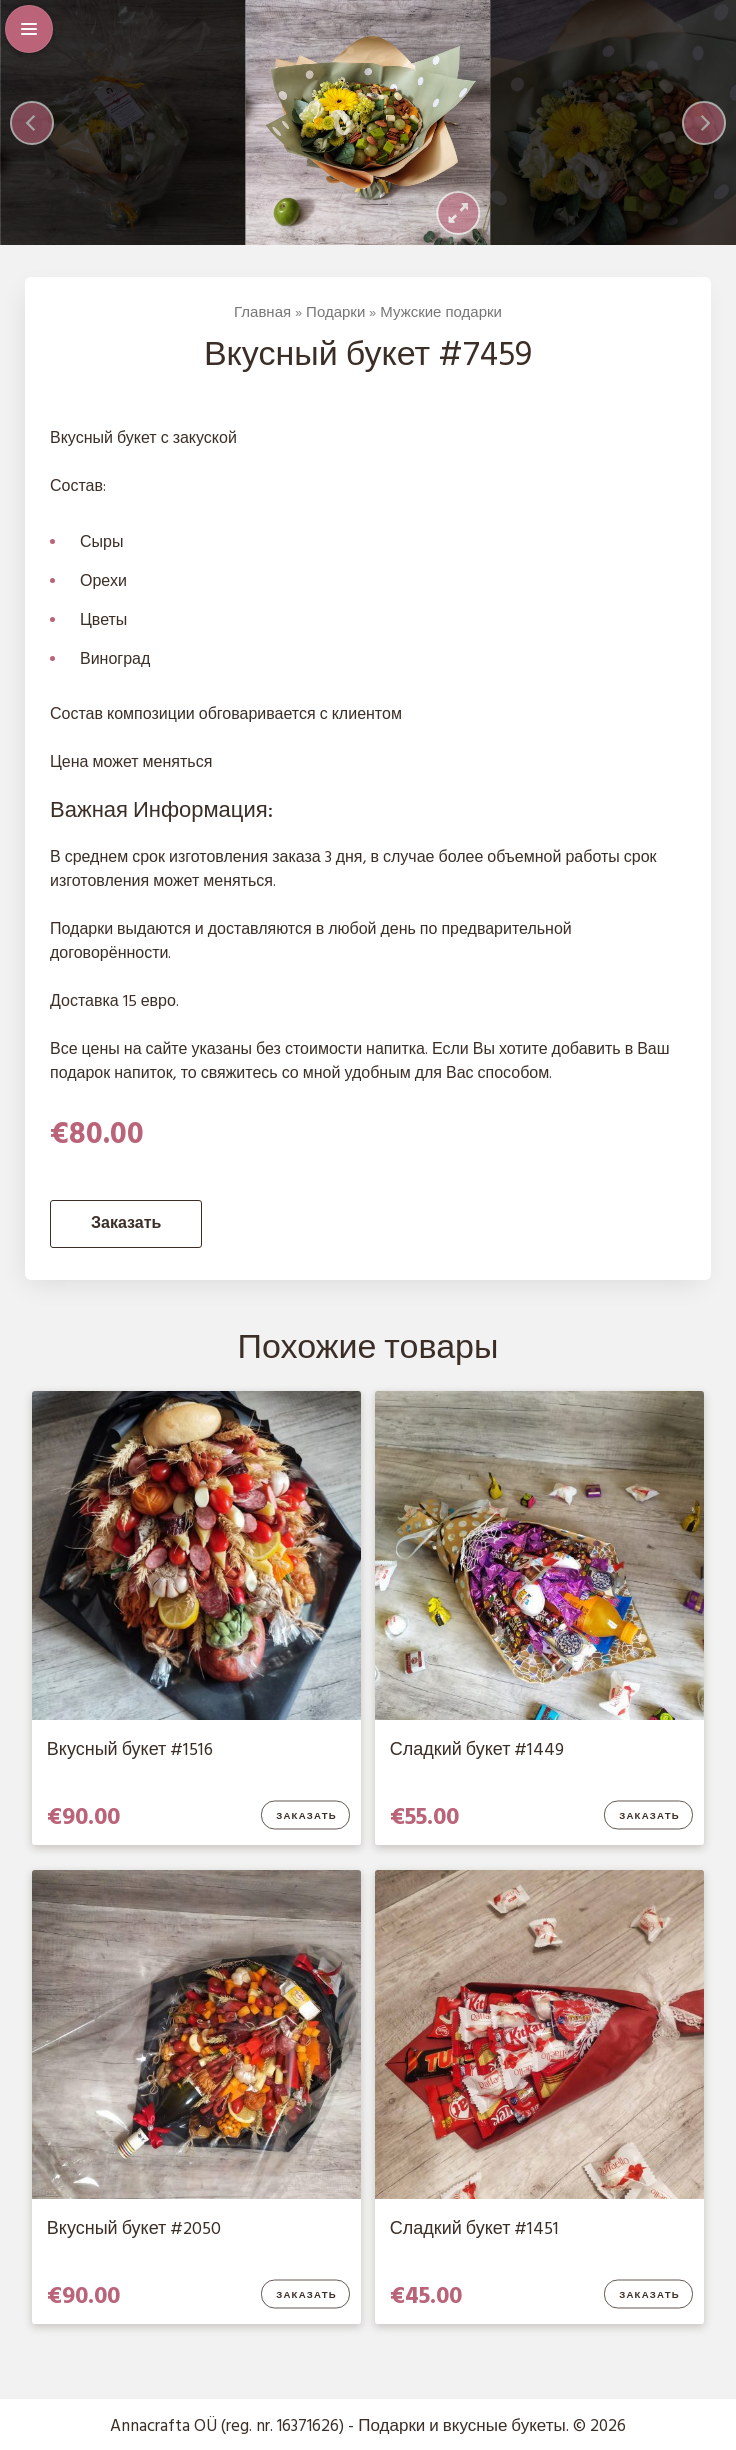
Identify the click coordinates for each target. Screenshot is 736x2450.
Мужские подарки (441, 313)
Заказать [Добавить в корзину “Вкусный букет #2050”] (307, 2296)
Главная (262, 313)
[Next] (704, 123)
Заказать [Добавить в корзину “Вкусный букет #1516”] (307, 1816)
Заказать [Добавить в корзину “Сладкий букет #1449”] (650, 1816)
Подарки (335, 313)
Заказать (126, 1224)
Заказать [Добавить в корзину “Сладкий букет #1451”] (650, 2296)
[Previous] (32, 123)
